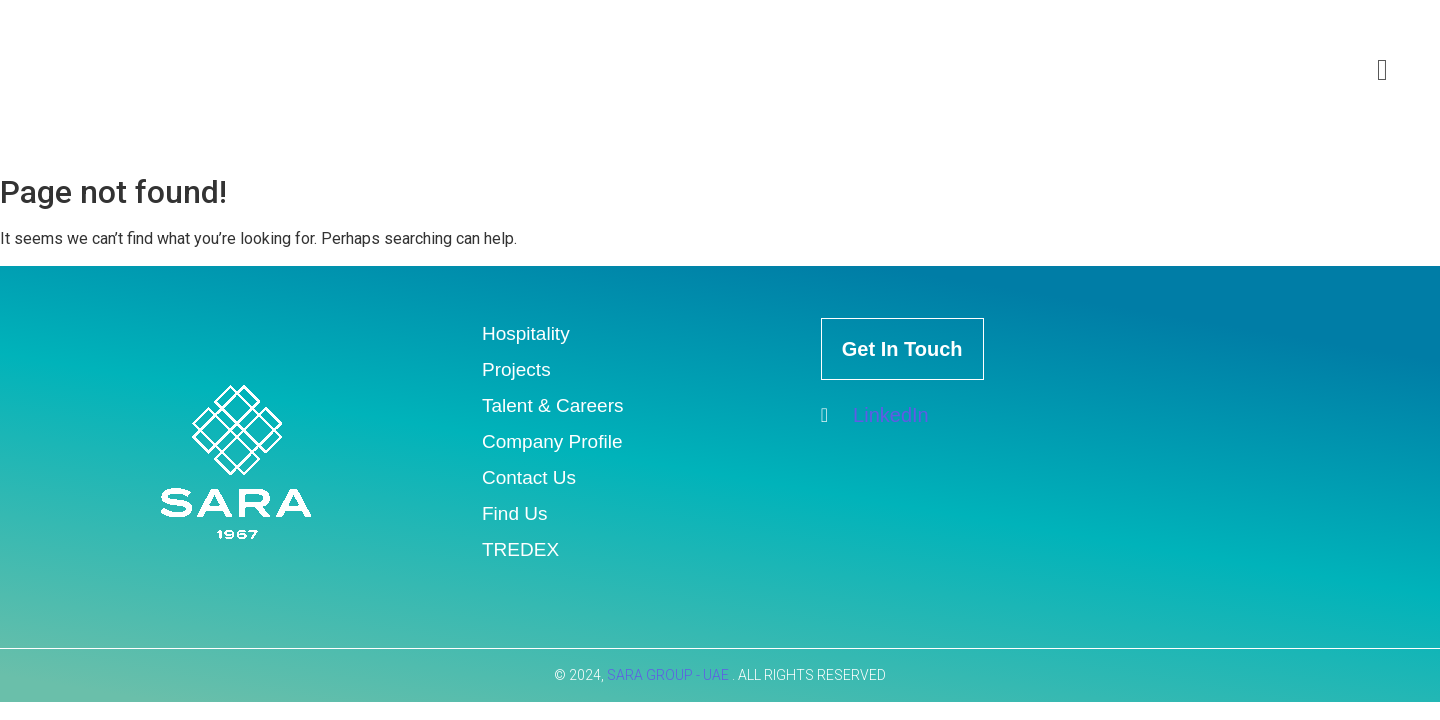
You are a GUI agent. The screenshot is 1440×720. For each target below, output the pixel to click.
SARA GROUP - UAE (669, 675)
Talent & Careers (553, 405)
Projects (516, 369)
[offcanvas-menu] (1382, 70)
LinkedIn (875, 415)
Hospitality (526, 333)
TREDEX (520, 549)
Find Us (514, 513)
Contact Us (529, 477)
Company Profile (552, 441)
